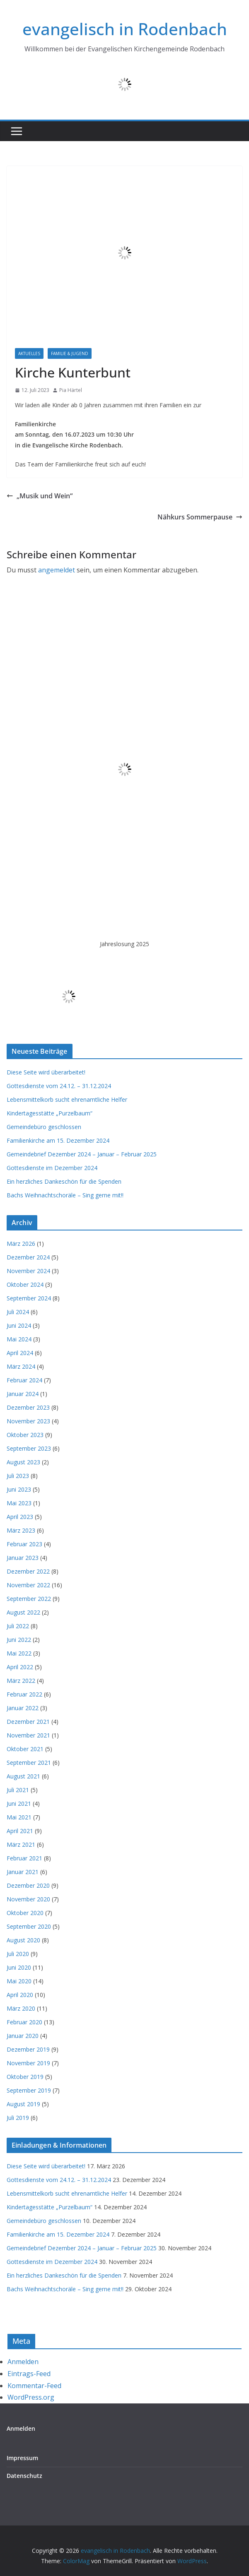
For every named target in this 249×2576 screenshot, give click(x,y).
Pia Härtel (70, 390)
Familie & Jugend (69, 353)
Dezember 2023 (28, 1407)
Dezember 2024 (28, 1257)
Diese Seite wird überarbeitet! (46, 1072)
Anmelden (23, 2361)
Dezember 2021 (28, 1721)
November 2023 (28, 1421)
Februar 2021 (24, 1858)
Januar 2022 (23, 1708)
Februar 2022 (24, 1694)
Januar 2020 (23, 2036)
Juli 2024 (18, 1312)
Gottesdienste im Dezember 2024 (52, 1168)
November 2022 (28, 1585)
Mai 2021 (19, 1817)
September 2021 (29, 1762)
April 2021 (20, 1831)
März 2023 (21, 1530)
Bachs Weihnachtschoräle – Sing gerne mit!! (65, 1195)
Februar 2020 (24, 2022)
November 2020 (28, 1899)
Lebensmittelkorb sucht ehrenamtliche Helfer (67, 1099)
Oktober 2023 (25, 1435)
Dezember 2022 (28, 1571)
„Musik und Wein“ (40, 495)
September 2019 (29, 2090)
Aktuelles (29, 353)
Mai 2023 (19, 1503)
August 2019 (23, 2104)
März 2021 (21, 1844)
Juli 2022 (18, 1626)
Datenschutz (24, 2476)
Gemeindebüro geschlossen (44, 1127)
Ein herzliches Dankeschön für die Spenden (64, 1181)
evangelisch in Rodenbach (124, 28)
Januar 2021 (23, 1872)
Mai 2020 (19, 1981)
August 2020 (23, 1940)
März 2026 (21, 1243)
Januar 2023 (23, 1558)
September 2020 (29, 1926)
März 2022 (21, 1680)
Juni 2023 (19, 1489)
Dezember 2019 (28, 2049)
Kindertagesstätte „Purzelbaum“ (49, 1113)
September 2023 (29, 1448)
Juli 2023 (18, 1476)
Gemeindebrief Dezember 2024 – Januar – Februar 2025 (82, 1154)
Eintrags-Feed (29, 2373)
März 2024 (21, 1366)
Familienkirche (116, 353)
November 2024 (28, 1271)
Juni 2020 (19, 1967)
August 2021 (23, 1776)
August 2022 (23, 1612)
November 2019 (28, 2063)
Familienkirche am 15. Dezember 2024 (58, 1140)
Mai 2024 (19, 1339)
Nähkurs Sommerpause (199, 516)
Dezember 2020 (28, 1885)
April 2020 (20, 1995)
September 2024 (29, 1298)
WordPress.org (30, 2397)
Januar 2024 (23, 1394)
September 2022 (29, 1599)
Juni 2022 (19, 1640)
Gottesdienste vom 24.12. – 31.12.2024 (59, 1086)
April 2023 (20, 1517)
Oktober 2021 (25, 1749)
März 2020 (21, 2008)
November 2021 (28, 1735)
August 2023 (23, 1462)
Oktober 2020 (25, 1913)
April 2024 (20, 1353)
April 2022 (20, 1667)
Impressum (22, 2458)
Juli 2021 (18, 1790)
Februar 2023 (24, 1544)
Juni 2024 (19, 1325)
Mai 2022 (19, 1653)
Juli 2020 (18, 1954)
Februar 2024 (24, 1380)
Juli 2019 (18, 2118)
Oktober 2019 (25, 2077)
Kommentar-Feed (34, 2385)
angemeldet (56, 569)
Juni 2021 (19, 1803)
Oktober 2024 (25, 1284)
